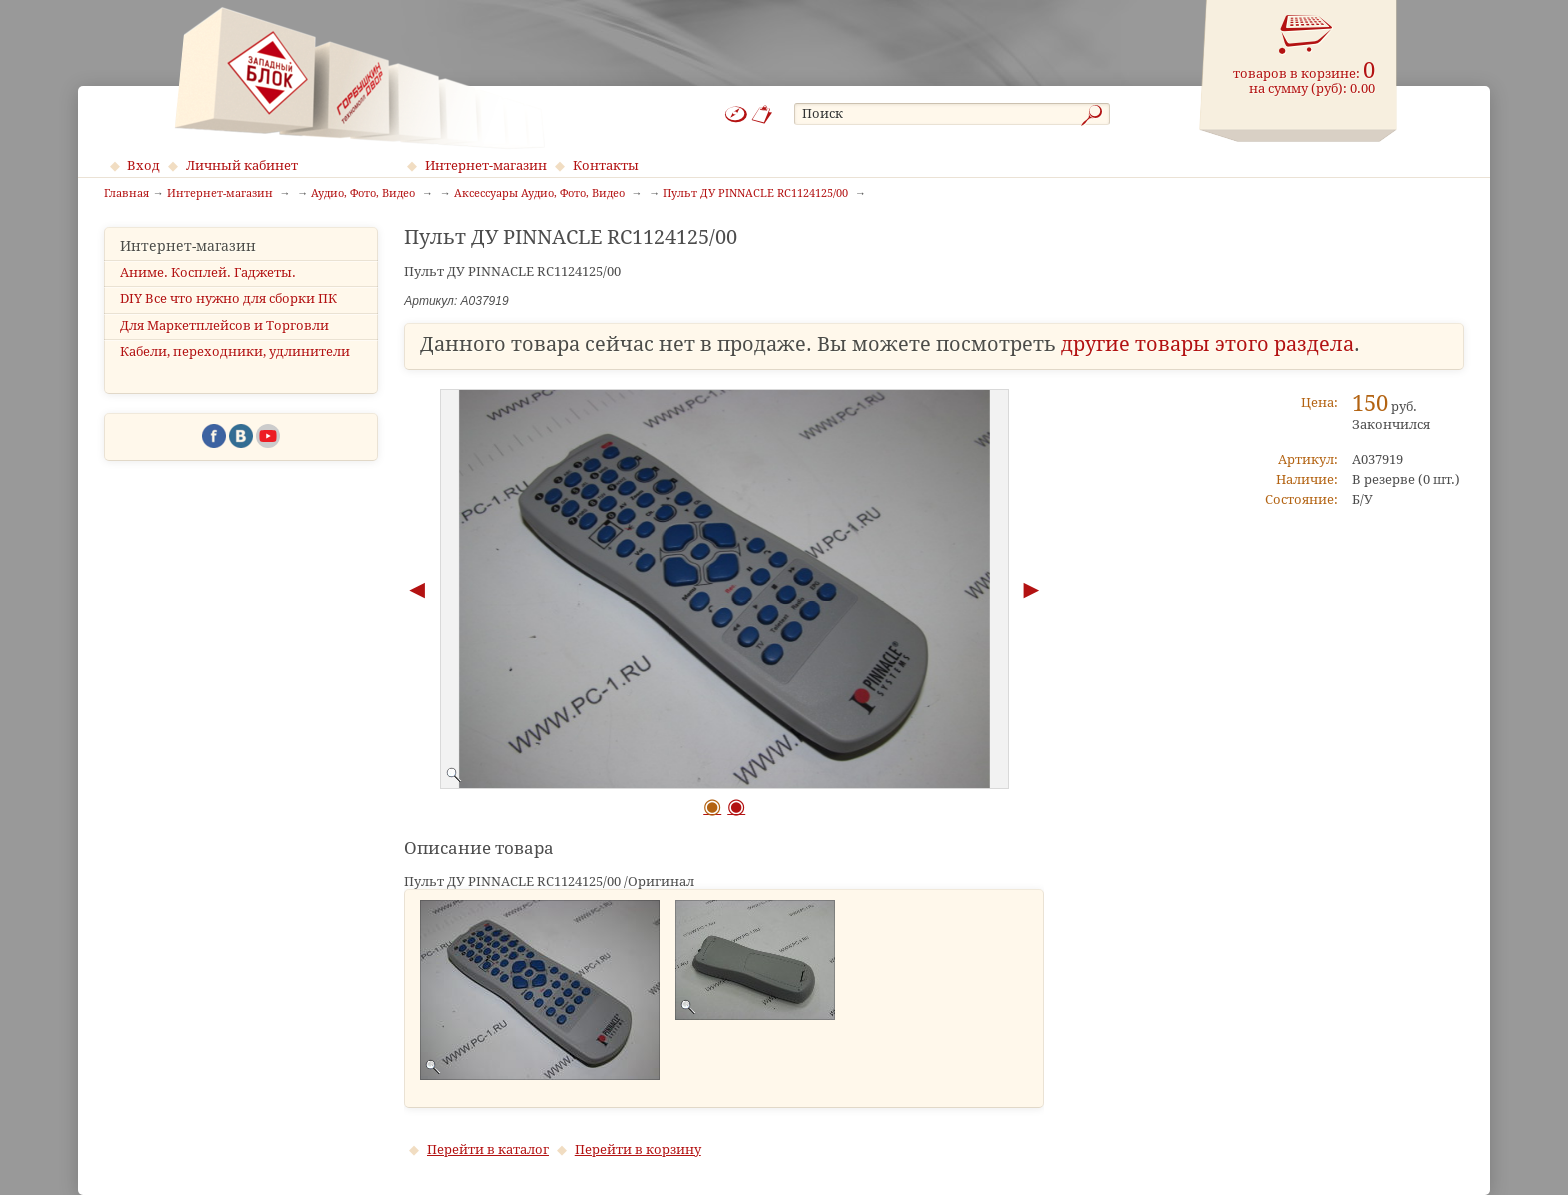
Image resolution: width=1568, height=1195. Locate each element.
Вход (143, 165)
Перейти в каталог (488, 1149)
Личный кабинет (242, 165)
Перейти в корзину (638, 1149)
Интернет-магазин (486, 165)
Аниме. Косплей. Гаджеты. (208, 272)
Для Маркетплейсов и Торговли (224, 325)
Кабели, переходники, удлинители (235, 351)
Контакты (606, 165)
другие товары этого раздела (1207, 344)
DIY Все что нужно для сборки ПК (228, 298)
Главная (126, 194)
